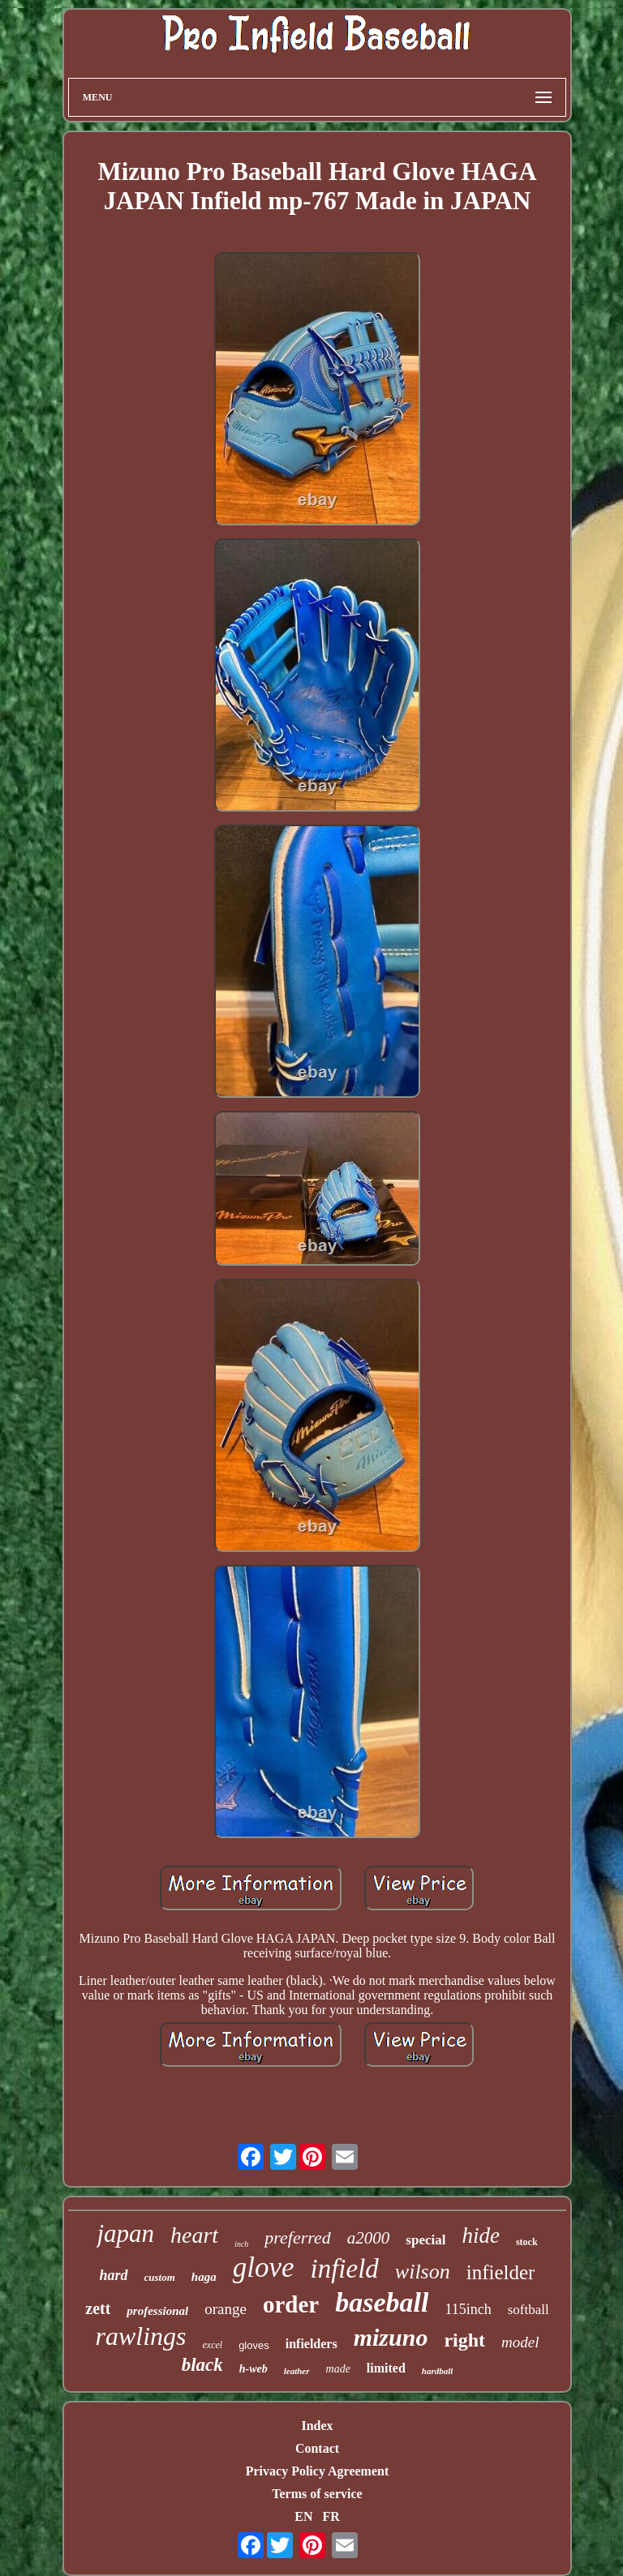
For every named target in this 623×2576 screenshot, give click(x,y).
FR (330, 2516)
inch (241, 2244)
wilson (422, 2271)
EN (303, 2516)
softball (528, 2309)
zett (97, 2308)
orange (225, 2308)
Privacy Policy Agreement (317, 2471)
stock (527, 2242)
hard (114, 2275)
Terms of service (317, 2494)
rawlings (140, 2336)
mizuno (391, 2337)
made (338, 2369)
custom (159, 2277)
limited (386, 2368)
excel (212, 2345)
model (520, 2342)
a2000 (368, 2238)
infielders (311, 2344)
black (202, 2365)
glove (263, 2267)
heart (194, 2235)
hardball (437, 2371)
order (291, 2304)
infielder (500, 2272)
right (464, 2340)
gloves (253, 2345)
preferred (297, 2237)
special (425, 2240)
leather (297, 2371)
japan (125, 2233)
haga (204, 2276)
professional (157, 2310)
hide (481, 2235)
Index (317, 2425)
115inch (468, 2309)
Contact (317, 2448)
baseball (381, 2302)
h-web (253, 2369)
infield (345, 2268)
